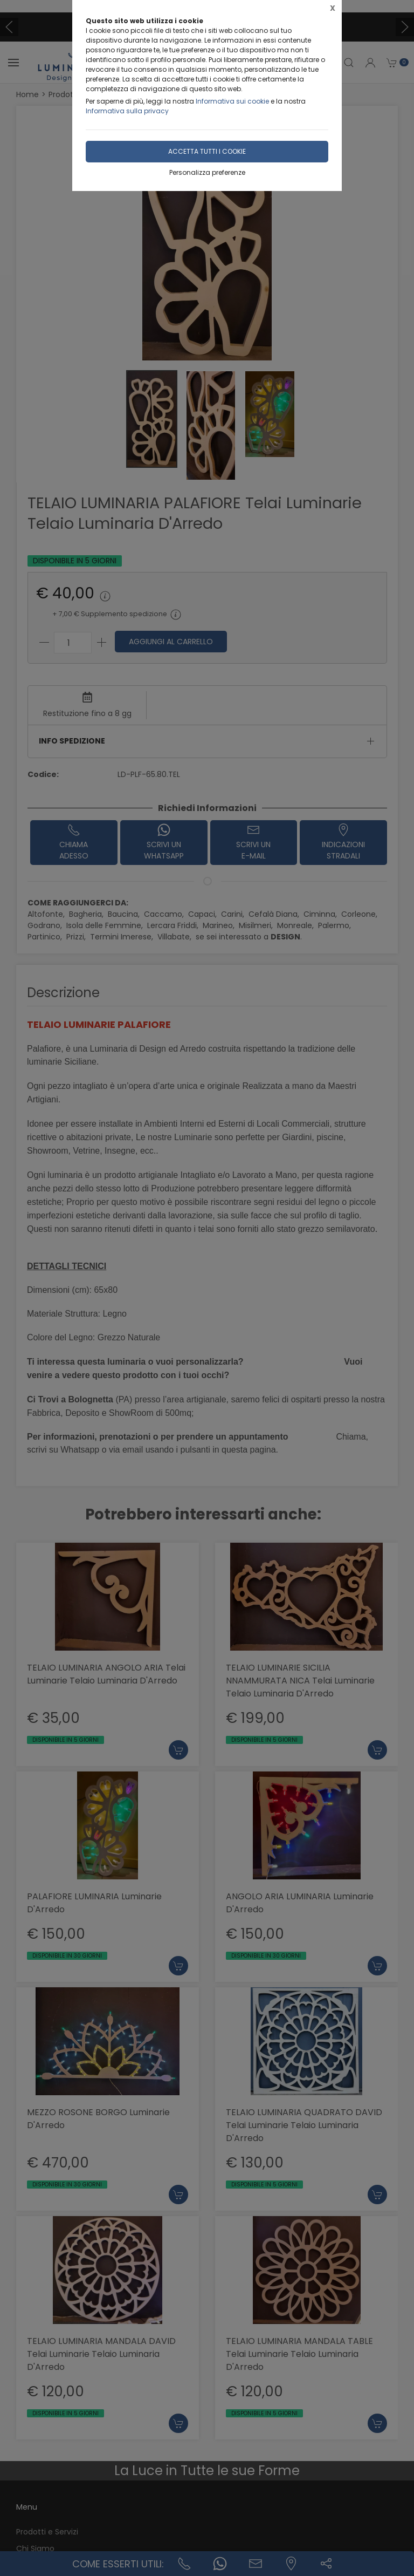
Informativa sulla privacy (127, 110)
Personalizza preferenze (207, 172)
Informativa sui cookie (232, 101)
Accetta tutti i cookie (207, 151)
